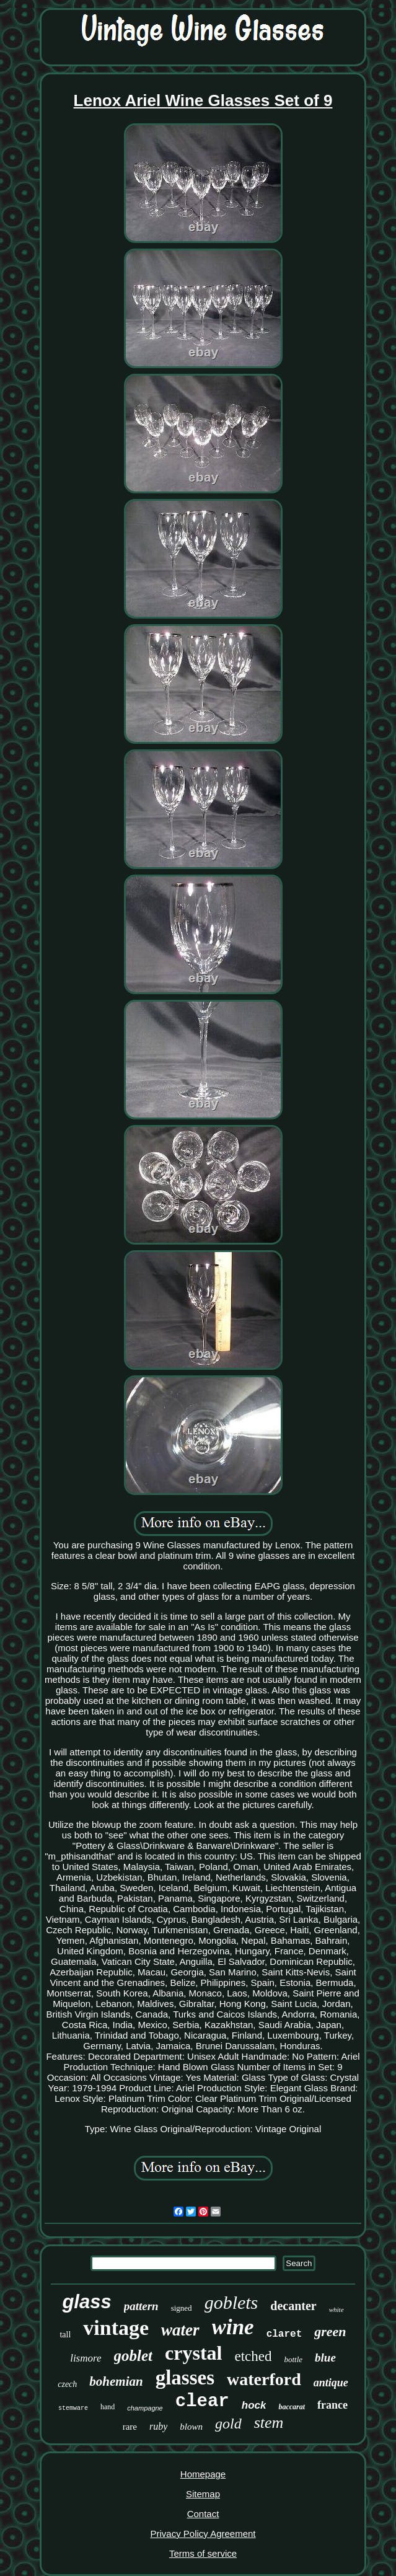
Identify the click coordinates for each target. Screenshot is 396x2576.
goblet (133, 2355)
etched (252, 2356)
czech (67, 2384)
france (332, 2405)
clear (202, 2401)
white (336, 2309)
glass (86, 2302)
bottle (293, 2359)
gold (228, 2423)
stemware (73, 2408)
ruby (158, 2426)
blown (191, 2427)
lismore (85, 2358)
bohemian (116, 2381)
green (330, 2331)
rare (130, 2427)
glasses (185, 2377)
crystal (193, 2353)
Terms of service (203, 2553)
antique (331, 2382)
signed (181, 2308)
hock (254, 2405)
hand (107, 2406)
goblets (231, 2302)
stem (269, 2423)
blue (325, 2357)
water (180, 2330)
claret (284, 2334)
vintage (116, 2327)
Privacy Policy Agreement (202, 2533)
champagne (145, 2408)
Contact (203, 2513)
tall (65, 2334)
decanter (293, 2306)
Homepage (203, 2474)
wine (233, 2327)
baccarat (291, 2406)
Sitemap (203, 2494)
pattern (141, 2306)
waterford (264, 2379)
